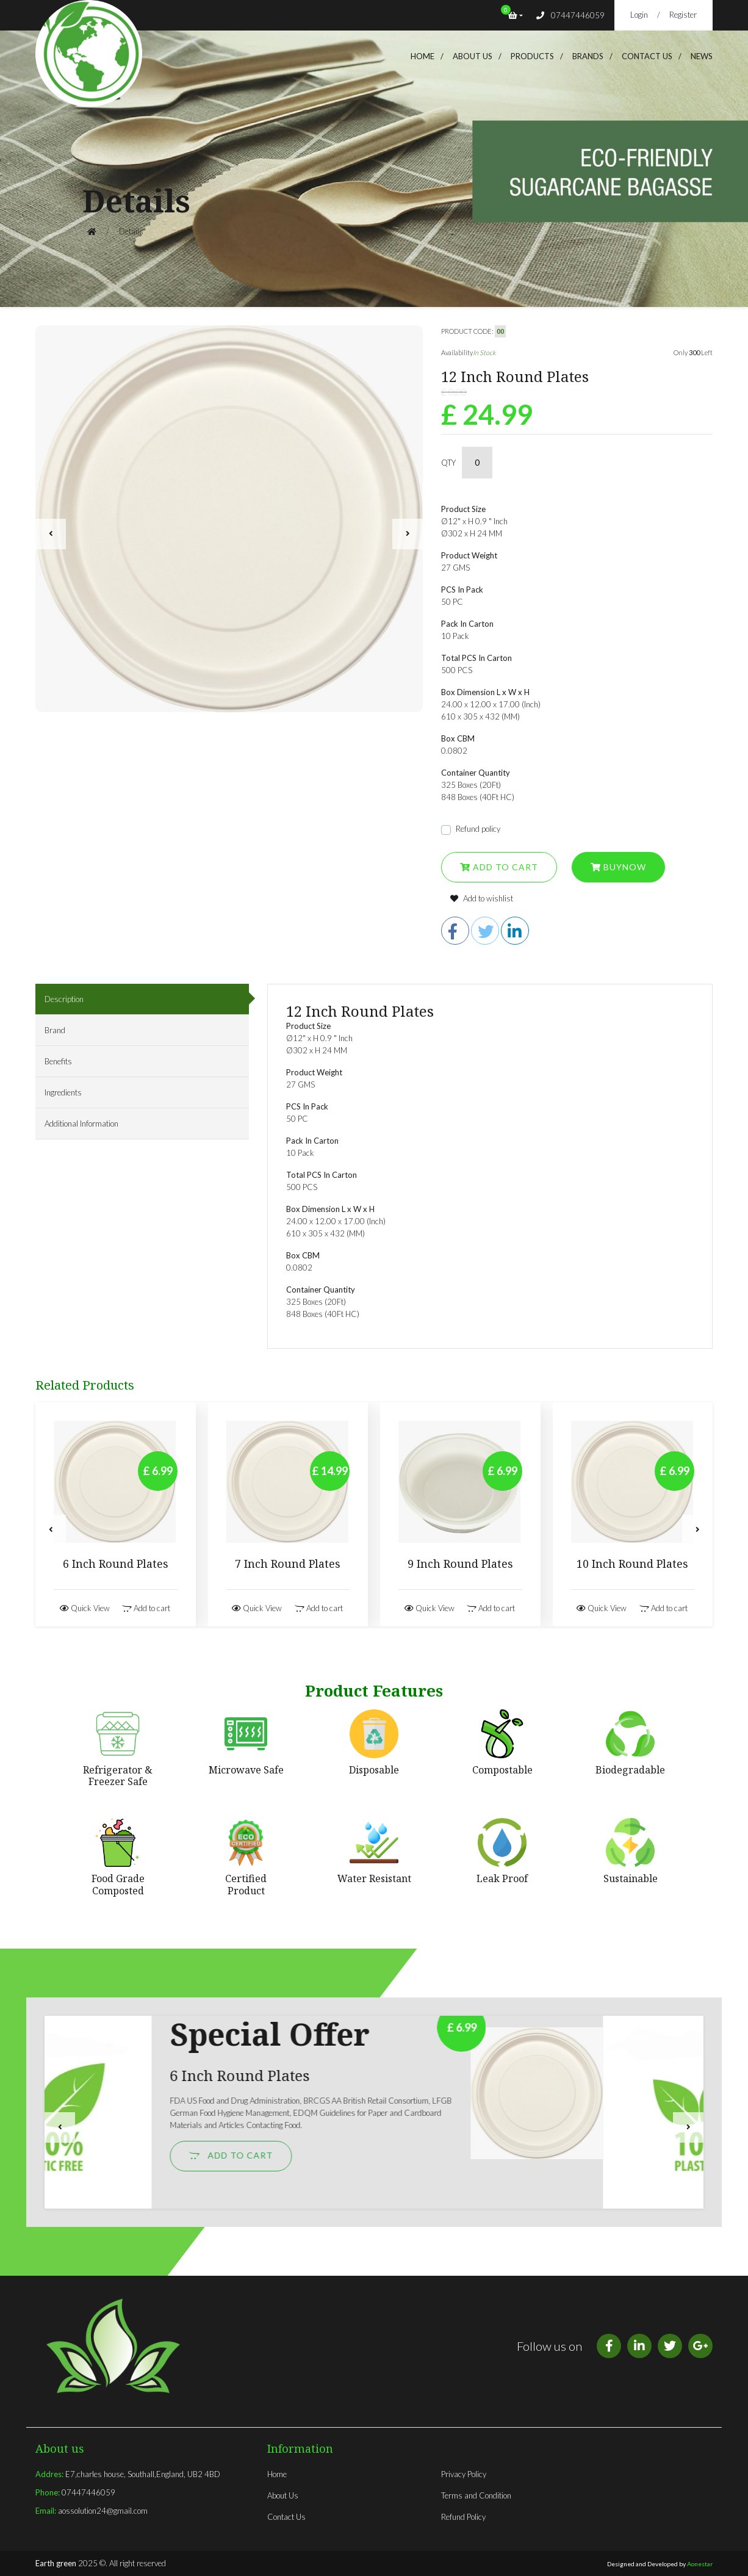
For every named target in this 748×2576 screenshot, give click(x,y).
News (702, 56)
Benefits (58, 1061)
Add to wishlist (481, 898)
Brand (55, 1030)
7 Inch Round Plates (287, 1563)
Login (639, 15)
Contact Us (647, 56)
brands (587, 56)
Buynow (618, 867)
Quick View (85, 1608)
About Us (282, 2495)
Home (422, 56)
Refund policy (478, 829)
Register (683, 15)
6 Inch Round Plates (115, 1563)
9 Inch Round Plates (460, 1563)
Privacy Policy (463, 2474)
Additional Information (81, 1123)
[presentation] (50, 534)
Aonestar (700, 2563)
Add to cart (499, 867)
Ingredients (63, 1092)
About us (472, 56)
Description (64, 999)
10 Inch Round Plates (632, 1563)
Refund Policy (463, 2517)
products (532, 56)
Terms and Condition (476, 2495)
